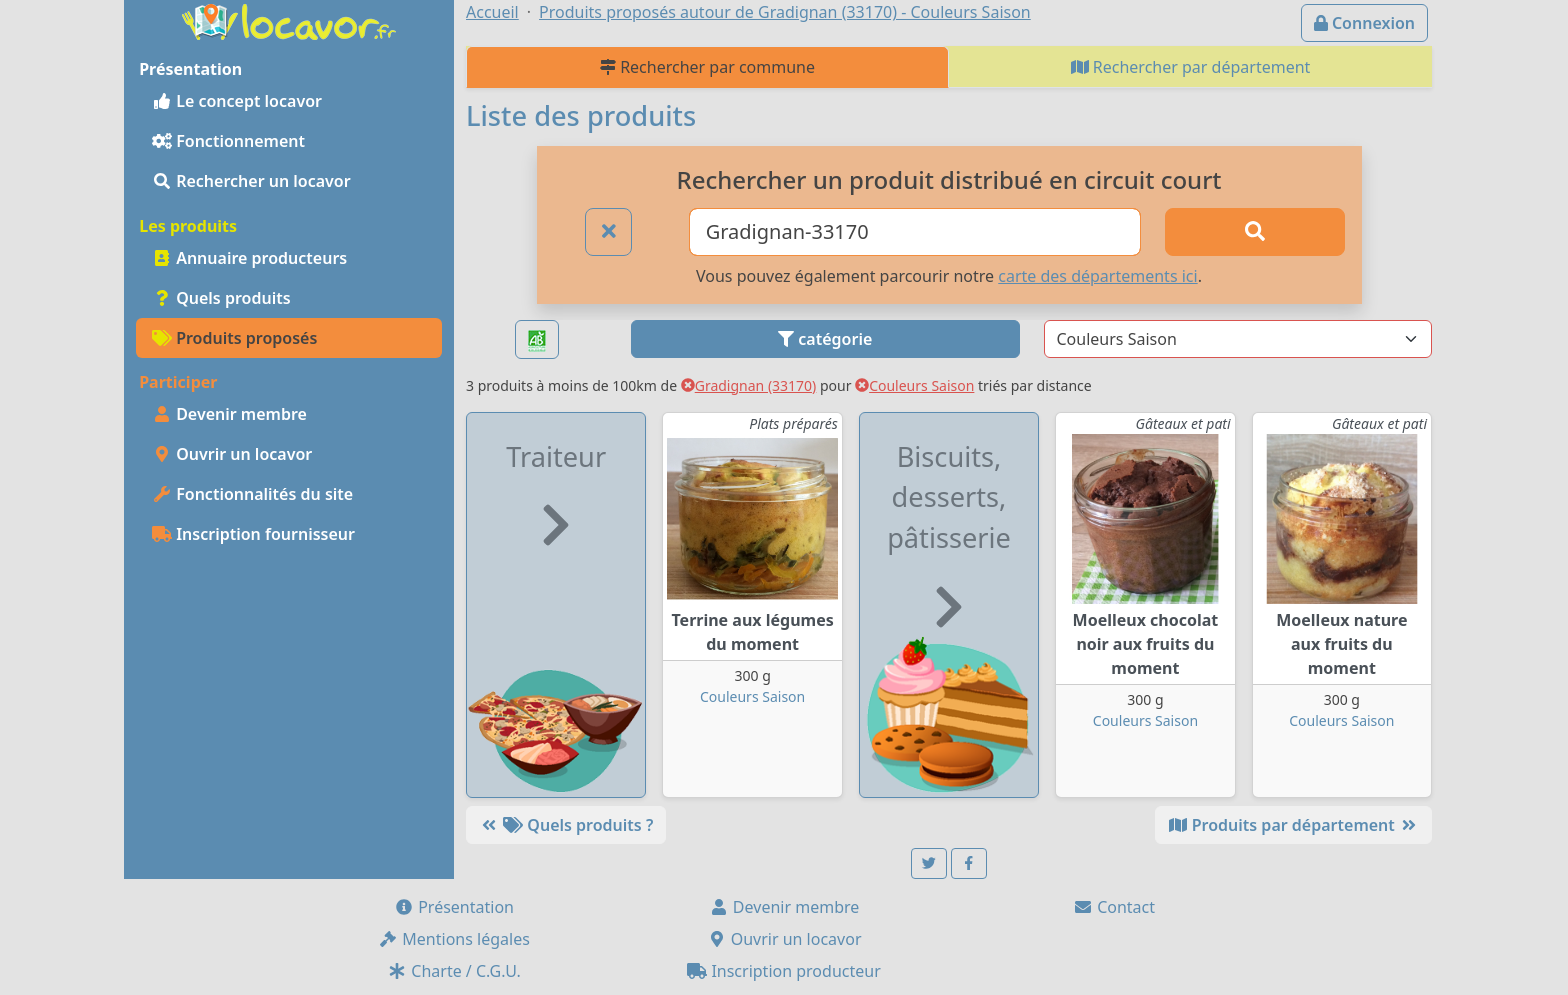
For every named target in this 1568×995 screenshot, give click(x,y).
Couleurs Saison (914, 385)
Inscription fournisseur (253, 534)
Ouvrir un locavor (232, 454)
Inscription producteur (784, 971)
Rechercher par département (1191, 67)
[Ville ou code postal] (915, 232)
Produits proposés (234, 338)
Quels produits (221, 298)
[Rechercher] (1255, 232)
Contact (1114, 907)
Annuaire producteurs (249, 258)
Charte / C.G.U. (454, 971)
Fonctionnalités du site (252, 494)
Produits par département (1293, 825)
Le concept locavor (237, 101)
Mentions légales (454, 939)
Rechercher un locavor (251, 181)
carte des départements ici (1097, 276)
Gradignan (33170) (749, 385)
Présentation (454, 907)
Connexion (1364, 23)
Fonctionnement (228, 141)
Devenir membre (229, 414)
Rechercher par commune (707, 67)
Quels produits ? (566, 825)
